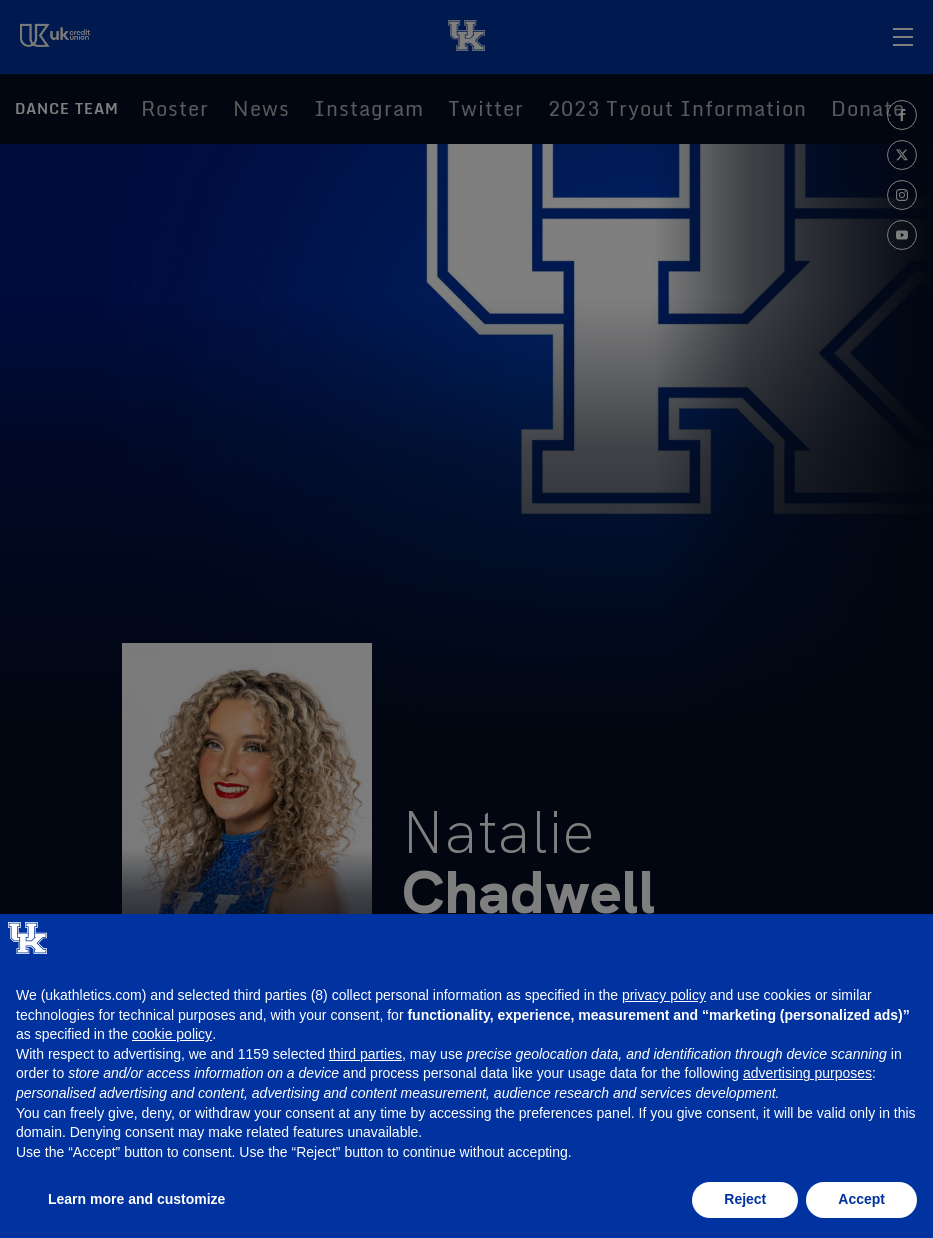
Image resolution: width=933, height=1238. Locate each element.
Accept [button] (861, 1199)
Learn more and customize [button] (136, 1199)
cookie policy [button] (172, 1034)
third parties (365, 1054)
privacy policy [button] (664, 995)
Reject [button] (745, 1199)
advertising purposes (807, 1073)
